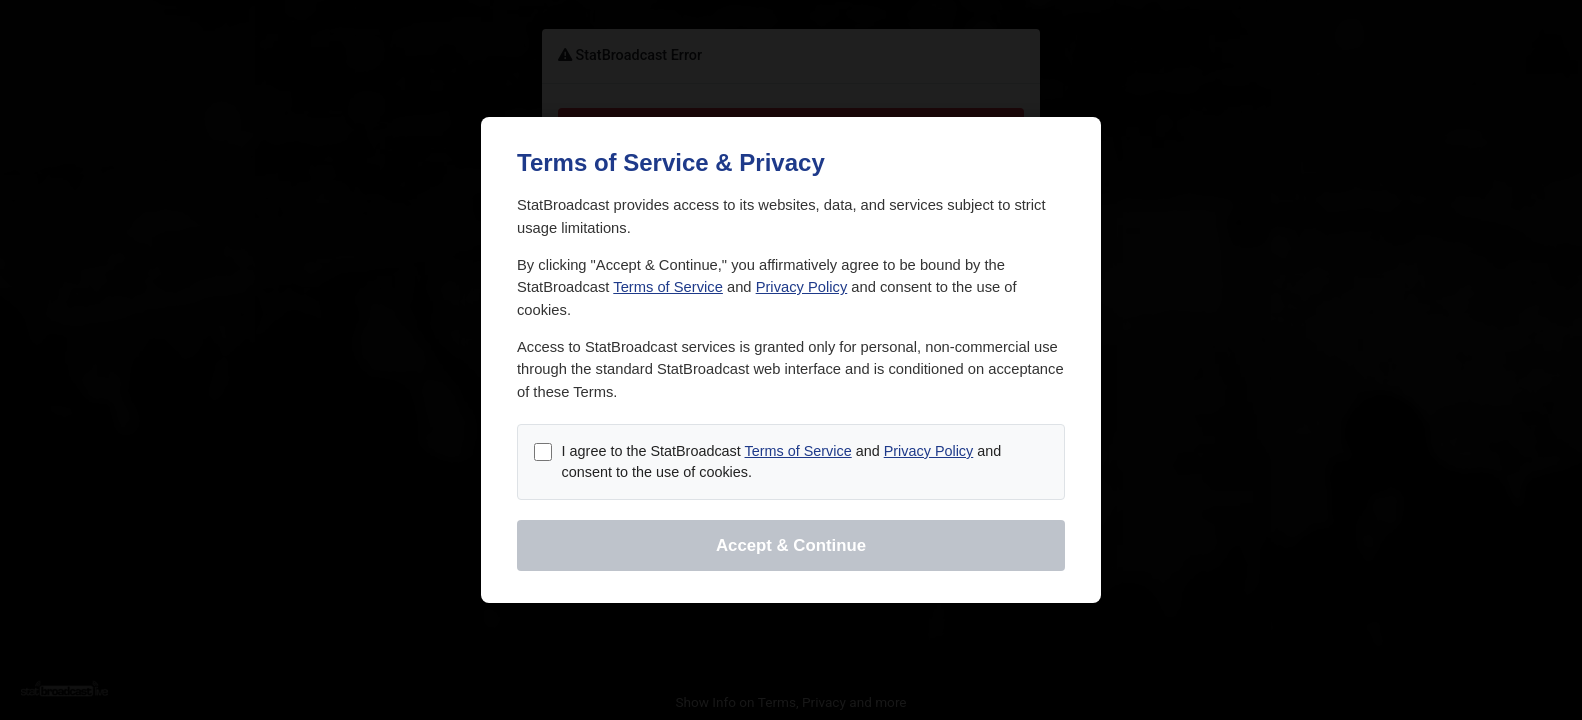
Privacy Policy (802, 287)
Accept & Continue (791, 545)
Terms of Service (668, 287)
